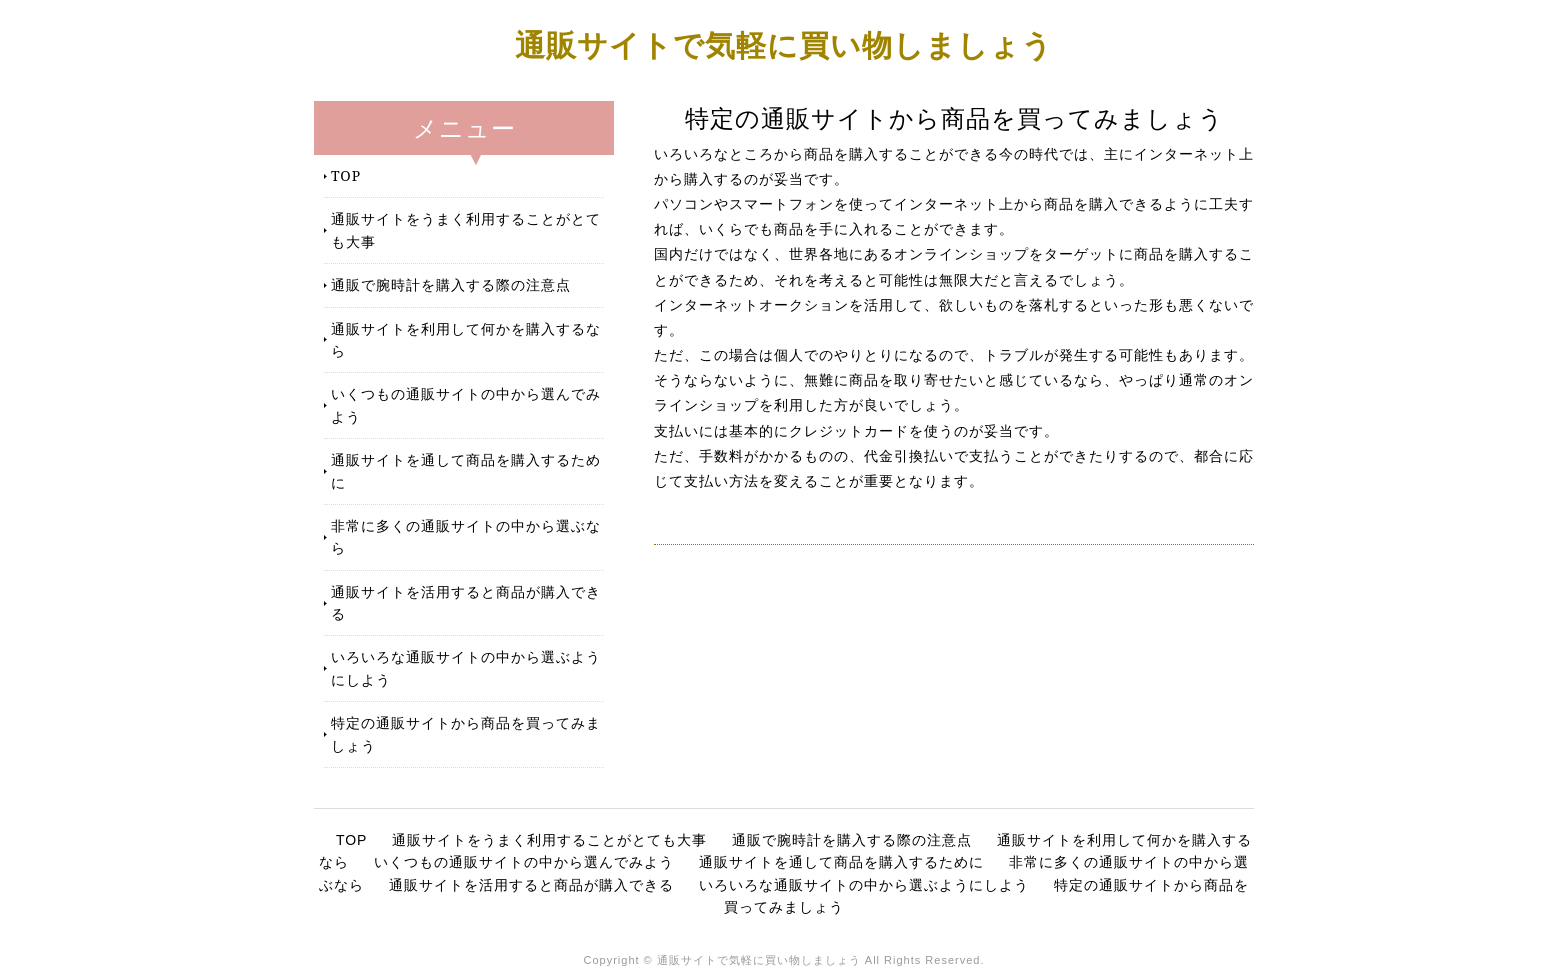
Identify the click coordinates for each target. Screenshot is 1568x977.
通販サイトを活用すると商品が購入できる (466, 602)
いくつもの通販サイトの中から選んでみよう (466, 404)
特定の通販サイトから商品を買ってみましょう (466, 733)
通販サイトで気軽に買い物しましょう (784, 44)
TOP (346, 175)
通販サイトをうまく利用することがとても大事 (466, 229)
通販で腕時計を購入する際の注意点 (451, 284)
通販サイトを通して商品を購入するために (466, 470)
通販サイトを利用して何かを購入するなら (466, 339)
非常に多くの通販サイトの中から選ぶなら (466, 536)
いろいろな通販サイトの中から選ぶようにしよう (466, 667)
